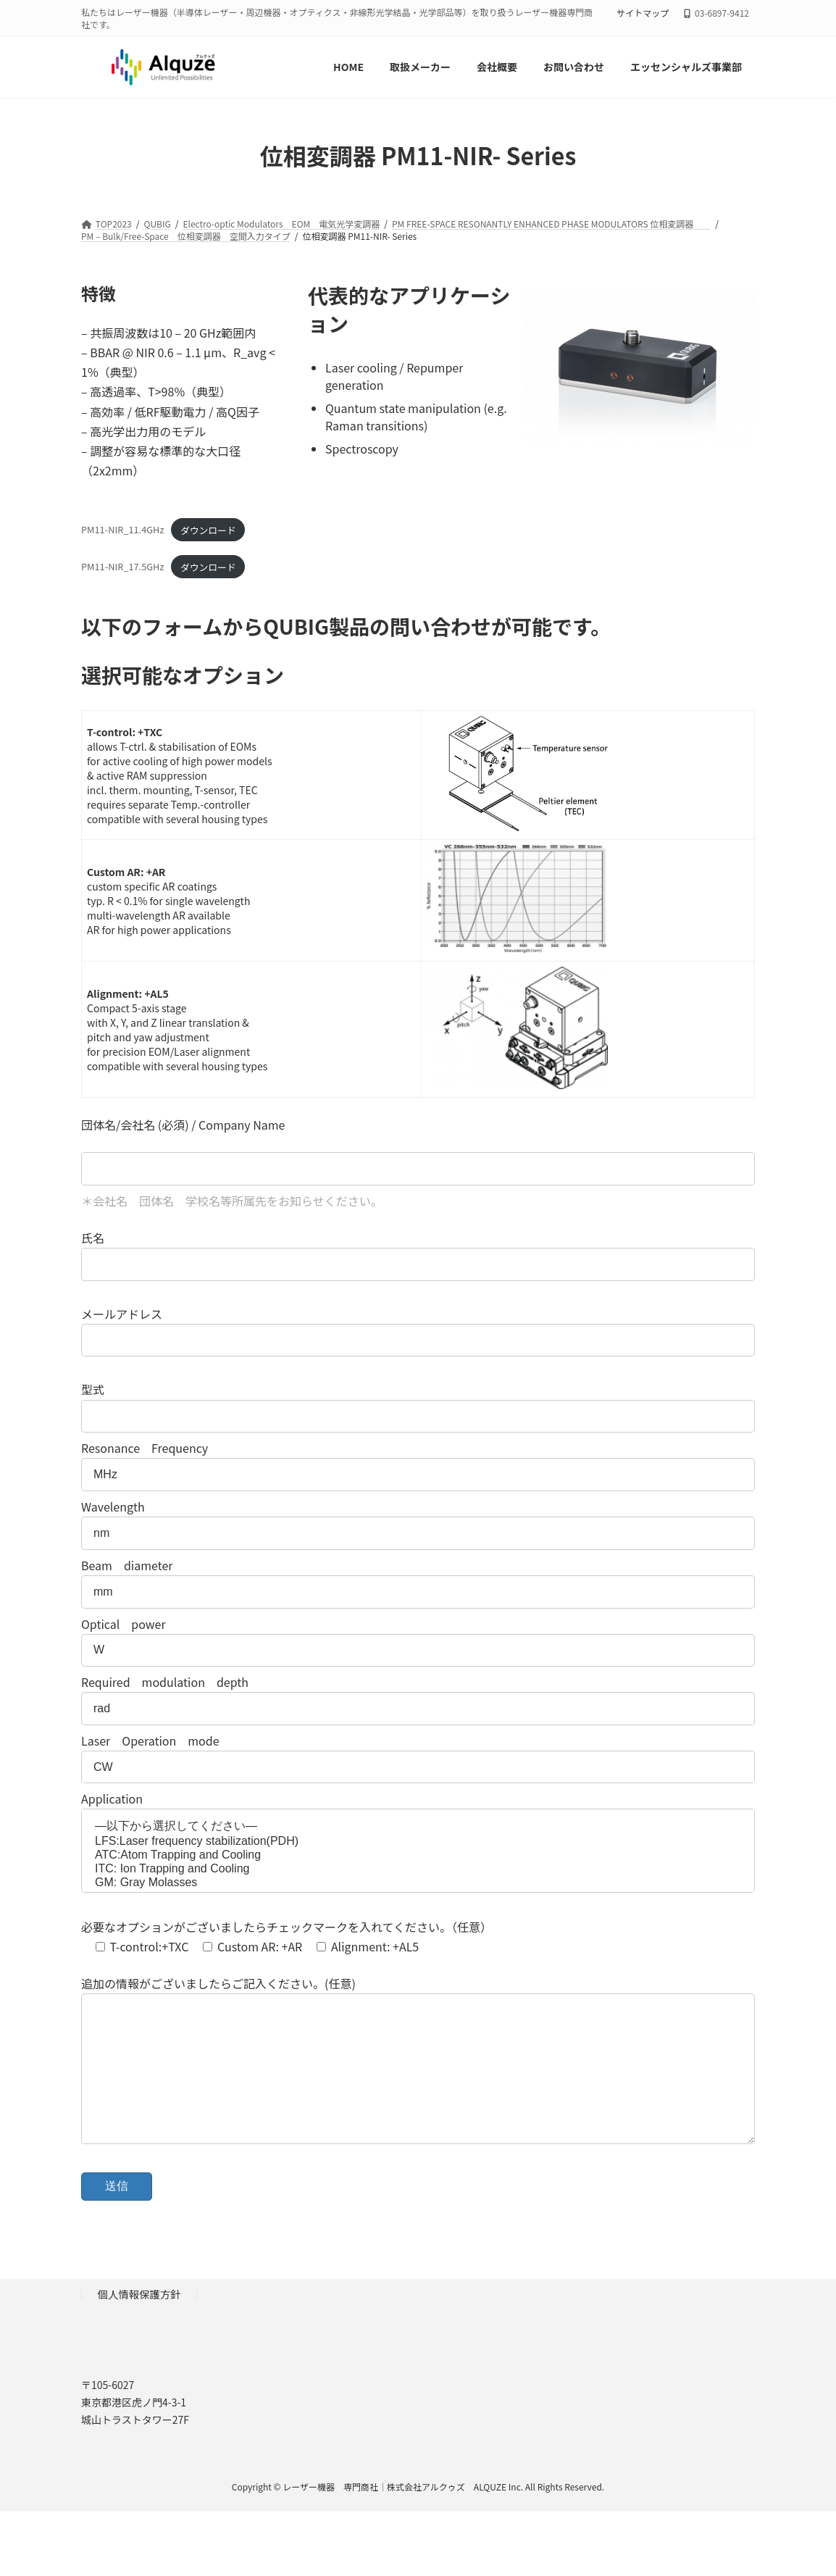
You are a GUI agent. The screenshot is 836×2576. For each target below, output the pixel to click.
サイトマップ (642, 13)
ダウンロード (208, 530)
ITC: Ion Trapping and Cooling (418, 1869)
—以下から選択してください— (418, 1827)
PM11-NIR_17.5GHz (122, 567)
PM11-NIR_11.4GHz (122, 530)
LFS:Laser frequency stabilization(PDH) (418, 1841)
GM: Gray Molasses (418, 1883)
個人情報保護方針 (139, 2323)
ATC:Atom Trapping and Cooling (418, 1855)
